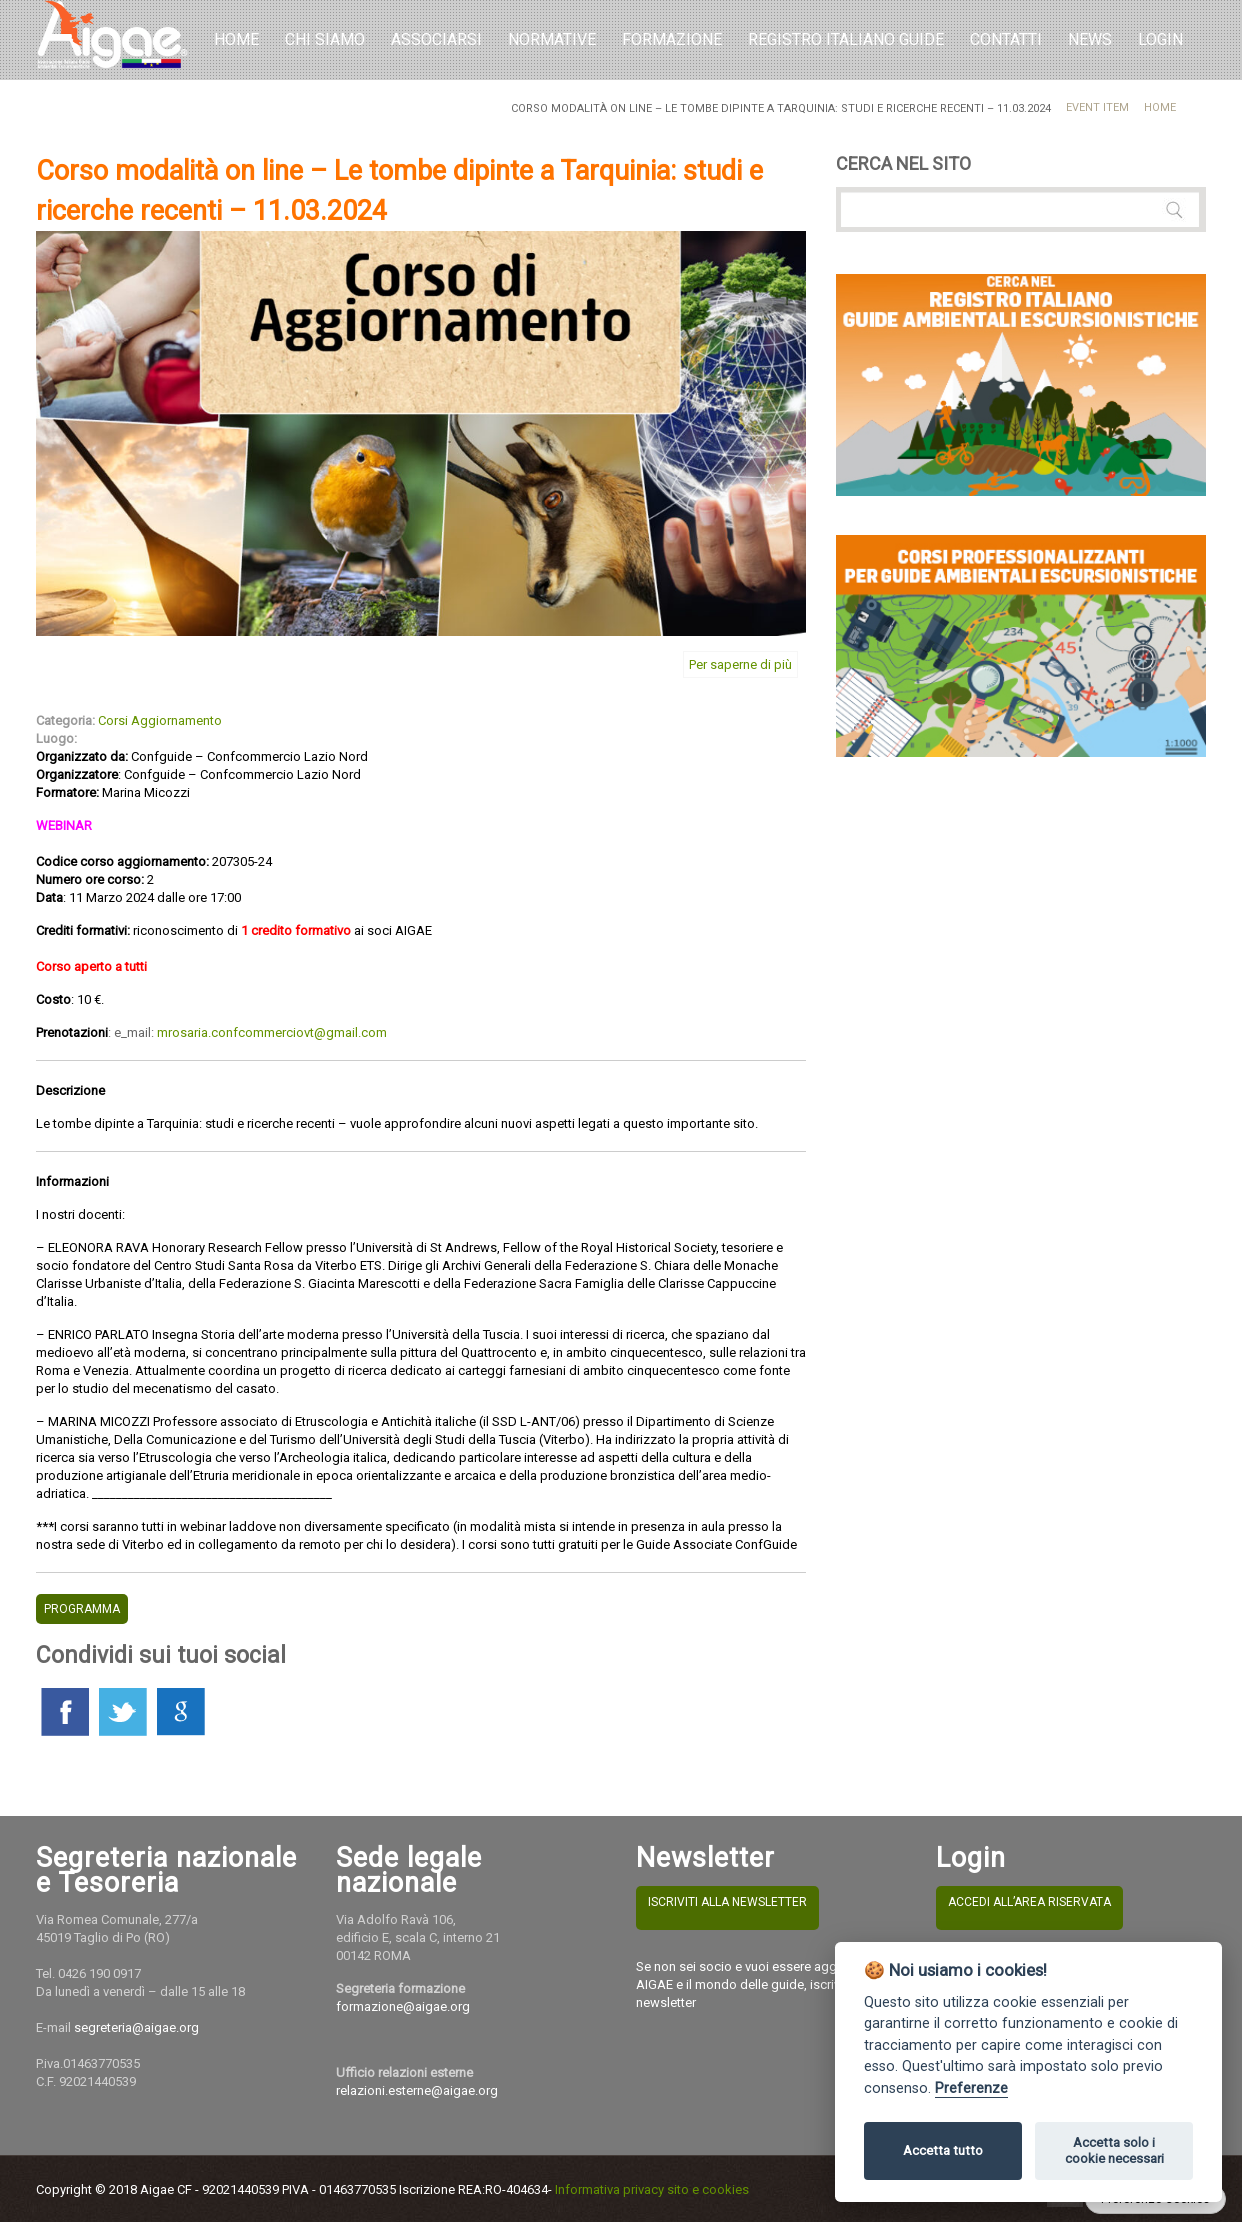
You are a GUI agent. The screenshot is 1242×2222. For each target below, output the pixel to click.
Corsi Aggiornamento (160, 720)
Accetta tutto (943, 2150)
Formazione (672, 39)
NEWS (1090, 39)
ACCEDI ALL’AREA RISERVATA (1029, 1902)
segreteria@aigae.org (136, 2027)
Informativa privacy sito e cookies (652, 2189)
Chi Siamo (325, 39)
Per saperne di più (740, 664)
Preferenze (971, 2088)
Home (236, 39)
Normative (552, 39)
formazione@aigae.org (403, 2006)
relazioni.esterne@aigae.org (417, 2090)
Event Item (1097, 107)
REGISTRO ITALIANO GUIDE (846, 39)
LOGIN (1160, 39)
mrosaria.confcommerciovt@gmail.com (272, 1032)
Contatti (1006, 39)
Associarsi (436, 39)
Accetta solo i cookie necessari (1114, 2150)
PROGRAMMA (82, 1609)
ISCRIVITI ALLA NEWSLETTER (727, 1902)
